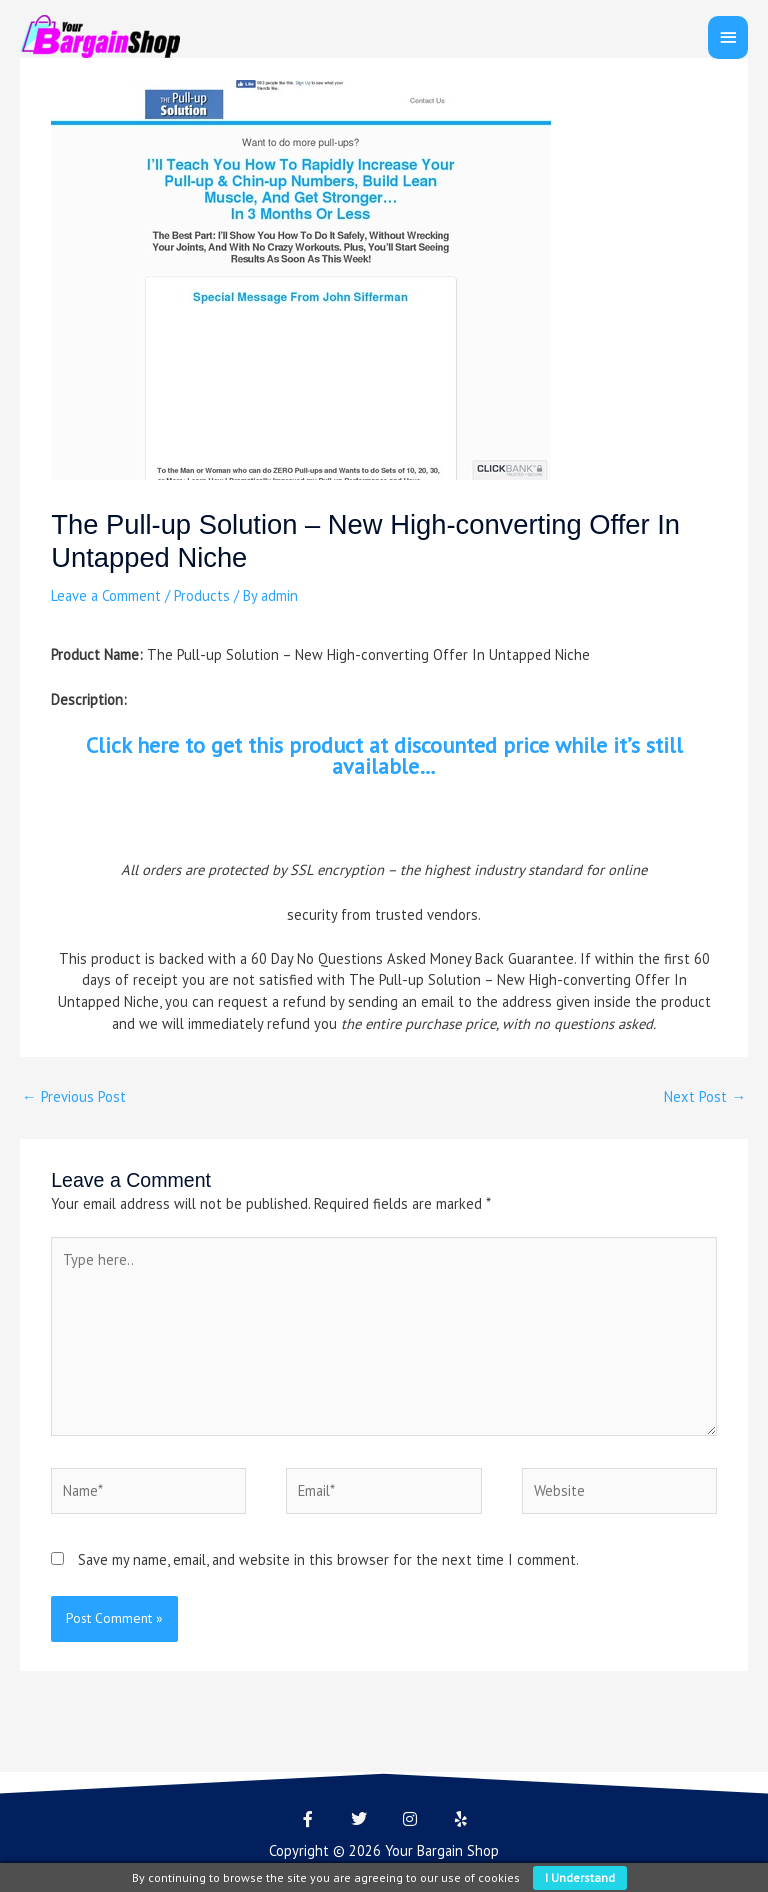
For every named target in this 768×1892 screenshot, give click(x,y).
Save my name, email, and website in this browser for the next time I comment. (328, 1559)
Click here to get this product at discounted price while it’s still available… (384, 756)
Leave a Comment (106, 595)
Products (202, 595)
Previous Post (74, 1096)
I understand (580, 1877)
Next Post (705, 1096)
